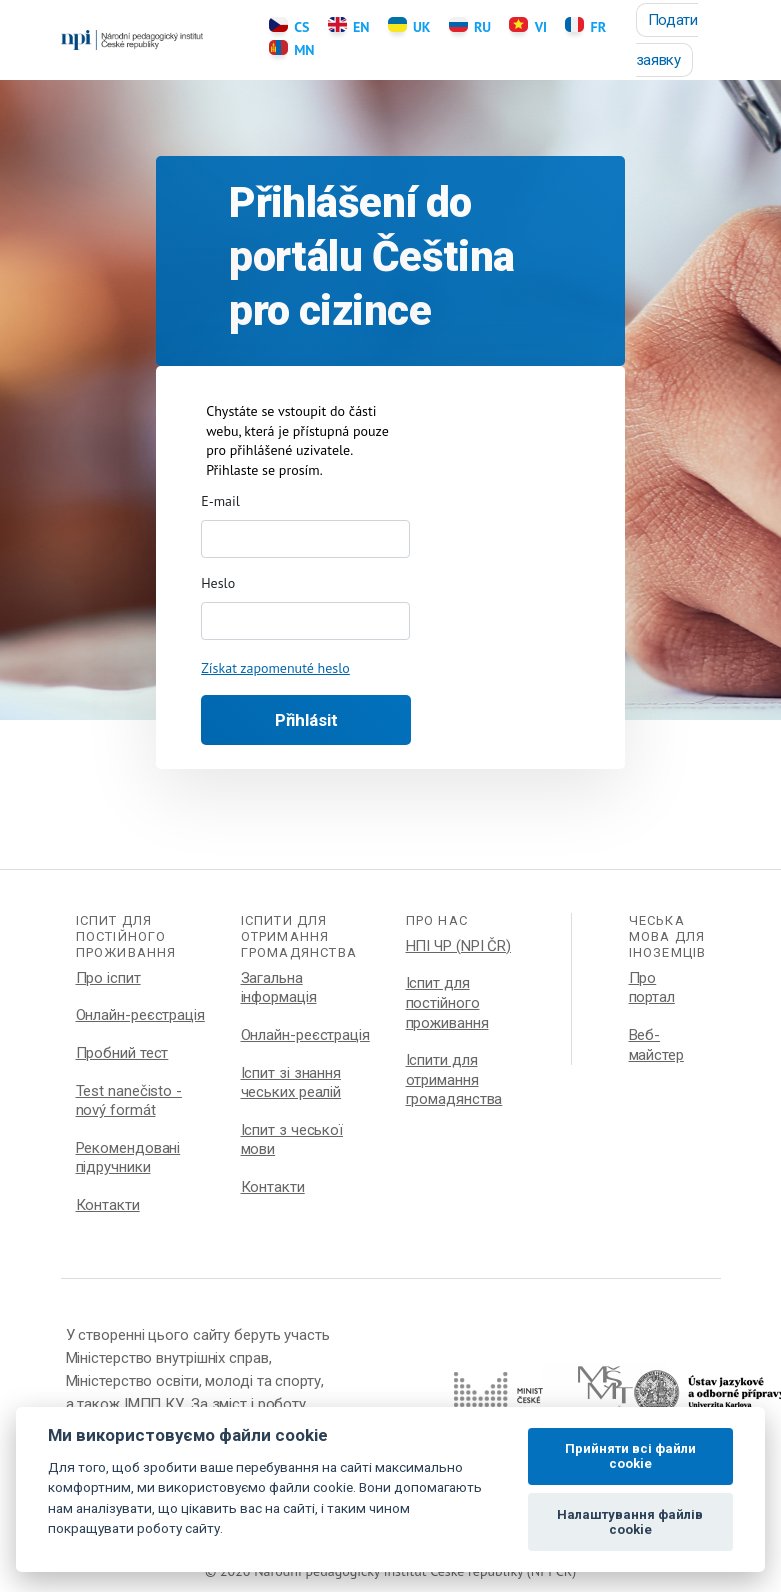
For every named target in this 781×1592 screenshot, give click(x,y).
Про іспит (108, 978)
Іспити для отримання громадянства (454, 1079)
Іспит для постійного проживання (447, 1002)
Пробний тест (122, 1053)
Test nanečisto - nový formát (129, 1101)
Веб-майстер (656, 1045)
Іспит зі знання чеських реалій (291, 1083)
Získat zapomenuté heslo (275, 668)
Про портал (652, 988)
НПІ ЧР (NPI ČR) (459, 946)
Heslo (218, 583)
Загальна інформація (279, 988)
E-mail (220, 501)
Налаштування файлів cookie (630, 1522)
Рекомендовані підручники (128, 1158)
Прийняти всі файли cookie (630, 1456)
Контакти (108, 1205)
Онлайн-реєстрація (140, 1015)
